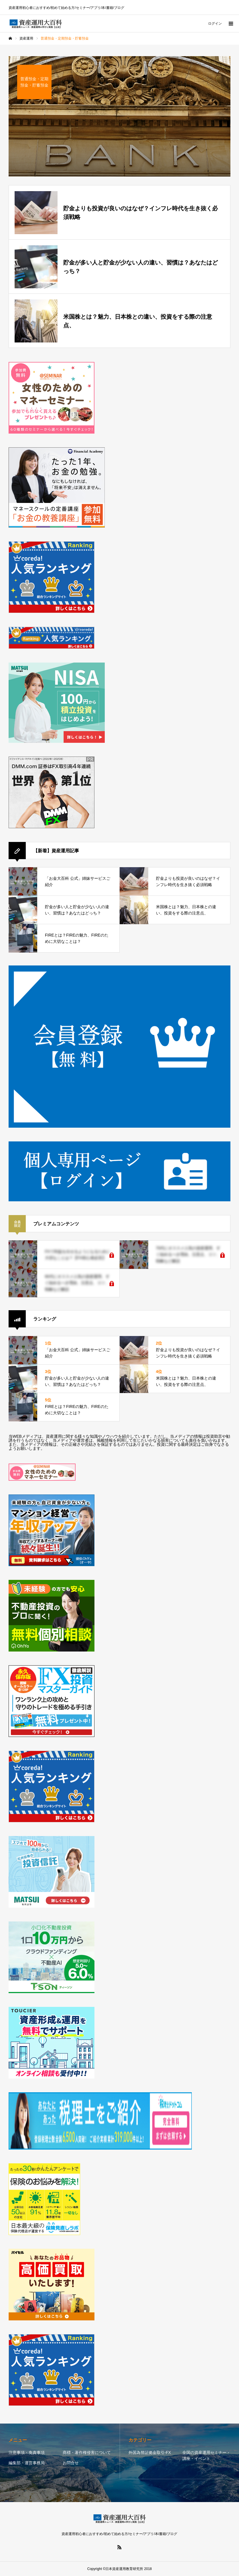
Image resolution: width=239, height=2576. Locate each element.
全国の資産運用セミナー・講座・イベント (206, 2455)
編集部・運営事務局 (27, 2463)
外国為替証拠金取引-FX (150, 2452)
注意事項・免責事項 (27, 2452)
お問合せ (71, 2463)
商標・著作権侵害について (87, 2452)
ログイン (215, 23)
